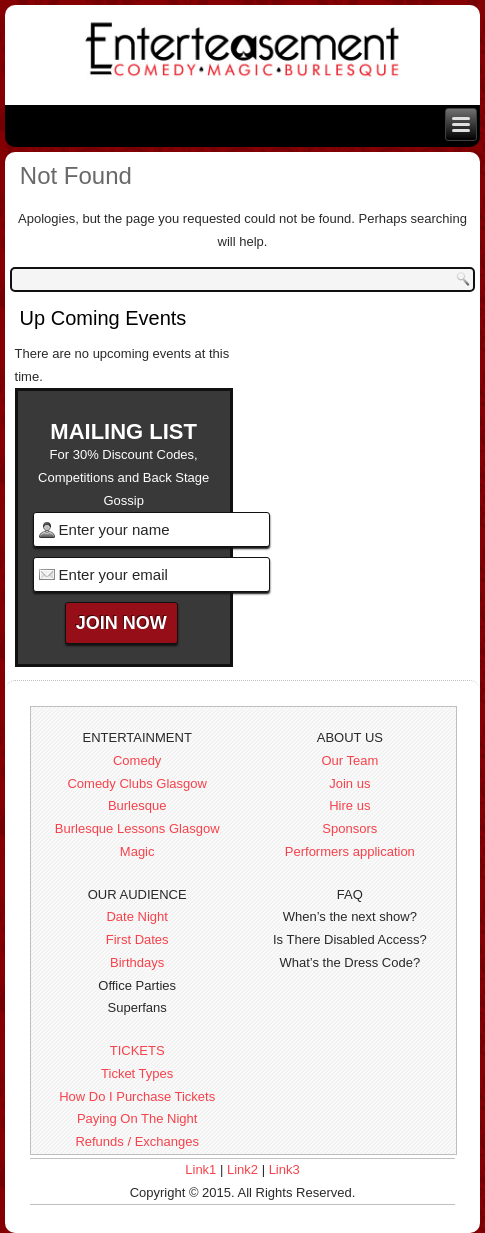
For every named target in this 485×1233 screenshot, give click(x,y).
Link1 (200, 1169)
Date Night (136, 916)
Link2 (242, 1169)
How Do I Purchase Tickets (137, 1096)
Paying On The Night (137, 1118)
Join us (349, 783)
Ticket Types (137, 1073)
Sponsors (349, 828)
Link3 (284, 1169)
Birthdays (137, 962)
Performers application (350, 851)
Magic (137, 851)
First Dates (137, 939)
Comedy (137, 760)
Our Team (349, 760)
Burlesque (137, 805)
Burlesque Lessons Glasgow (137, 828)
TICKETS (137, 1050)
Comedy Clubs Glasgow (136, 783)
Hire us (349, 805)
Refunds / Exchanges (137, 1141)
